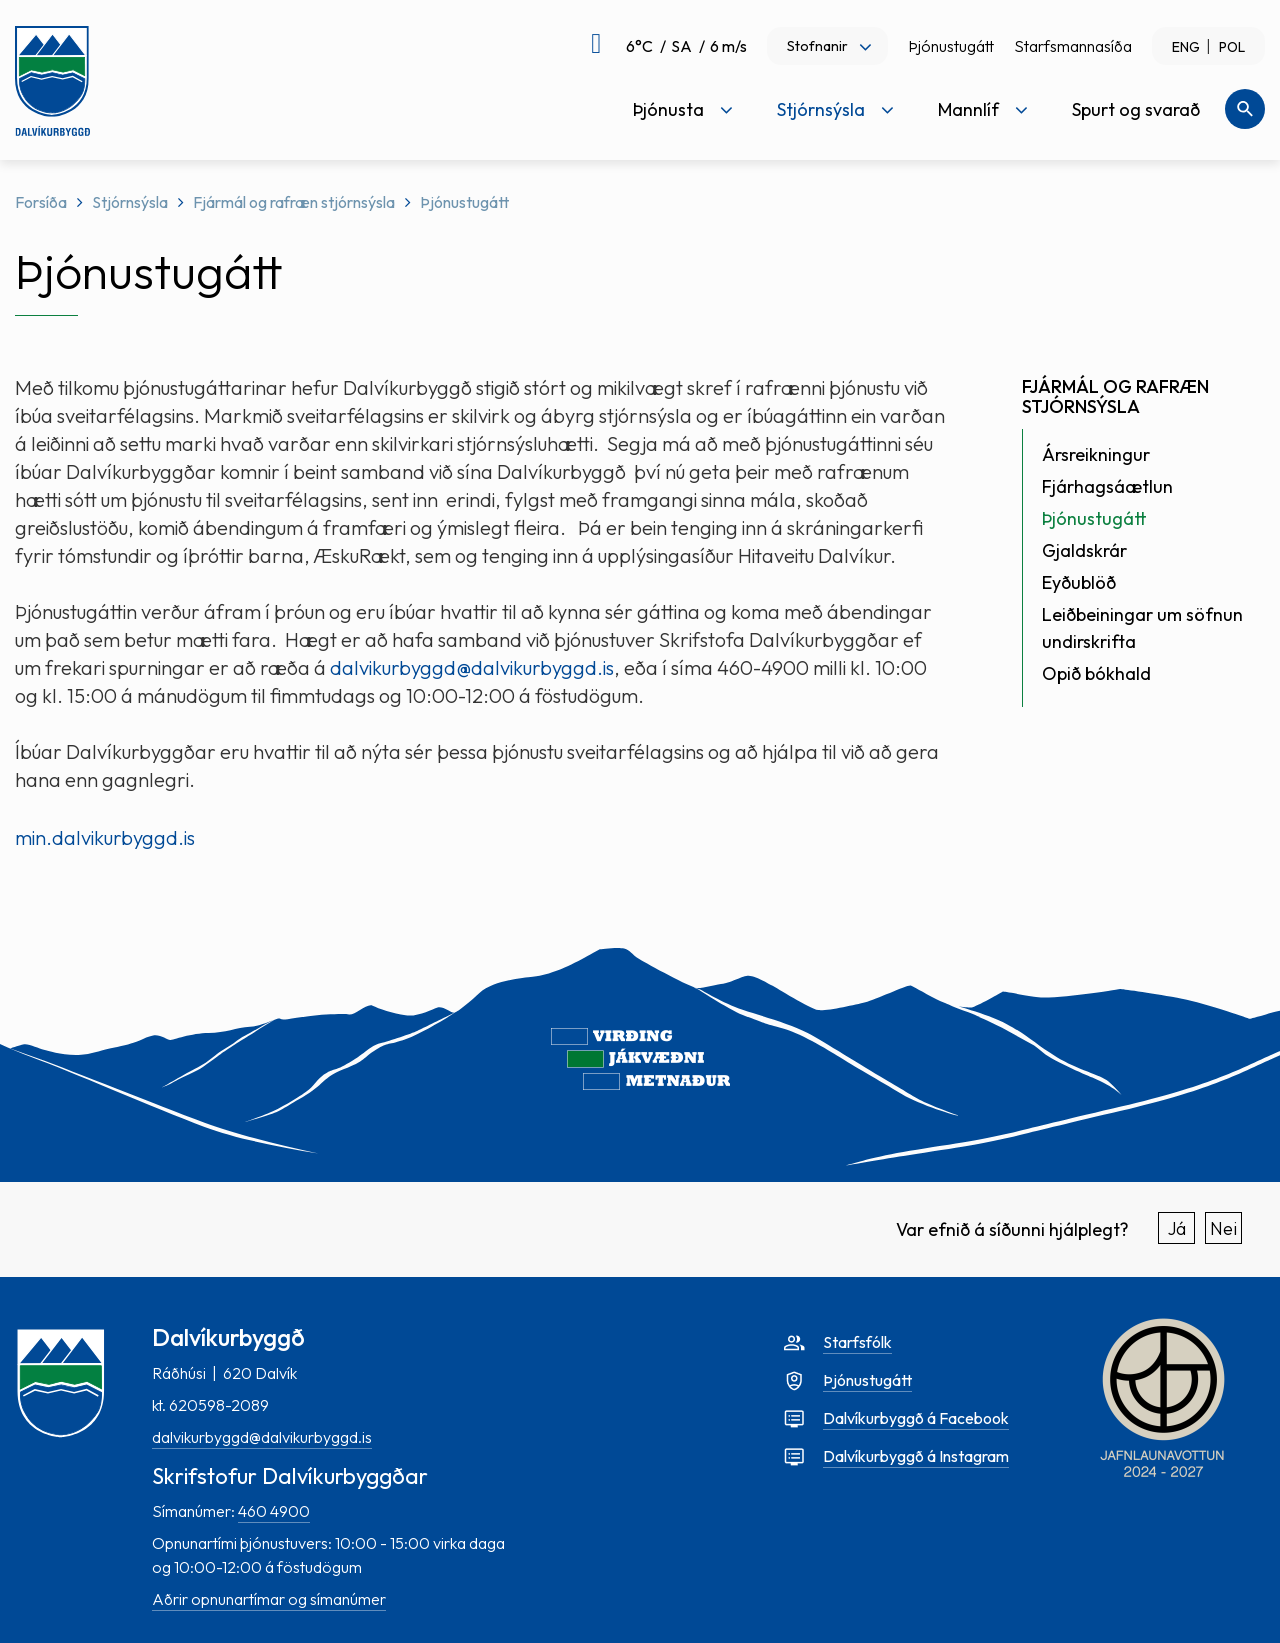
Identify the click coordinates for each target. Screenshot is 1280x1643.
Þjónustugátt (951, 46)
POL (1232, 47)
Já (1177, 1228)
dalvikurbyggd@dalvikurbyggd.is (472, 667)
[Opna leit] (1245, 109)
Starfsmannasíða (1073, 46)
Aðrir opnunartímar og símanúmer (269, 1599)
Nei (1223, 1228)
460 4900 (274, 1511)
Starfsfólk (857, 1342)
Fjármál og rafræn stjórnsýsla (294, 202)
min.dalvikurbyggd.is (105, 837)
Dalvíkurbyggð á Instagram (916, 1456)
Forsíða (41, 202)
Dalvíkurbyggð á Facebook (916, 1418)
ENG (1186, 47)
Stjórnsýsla (130, 202)
